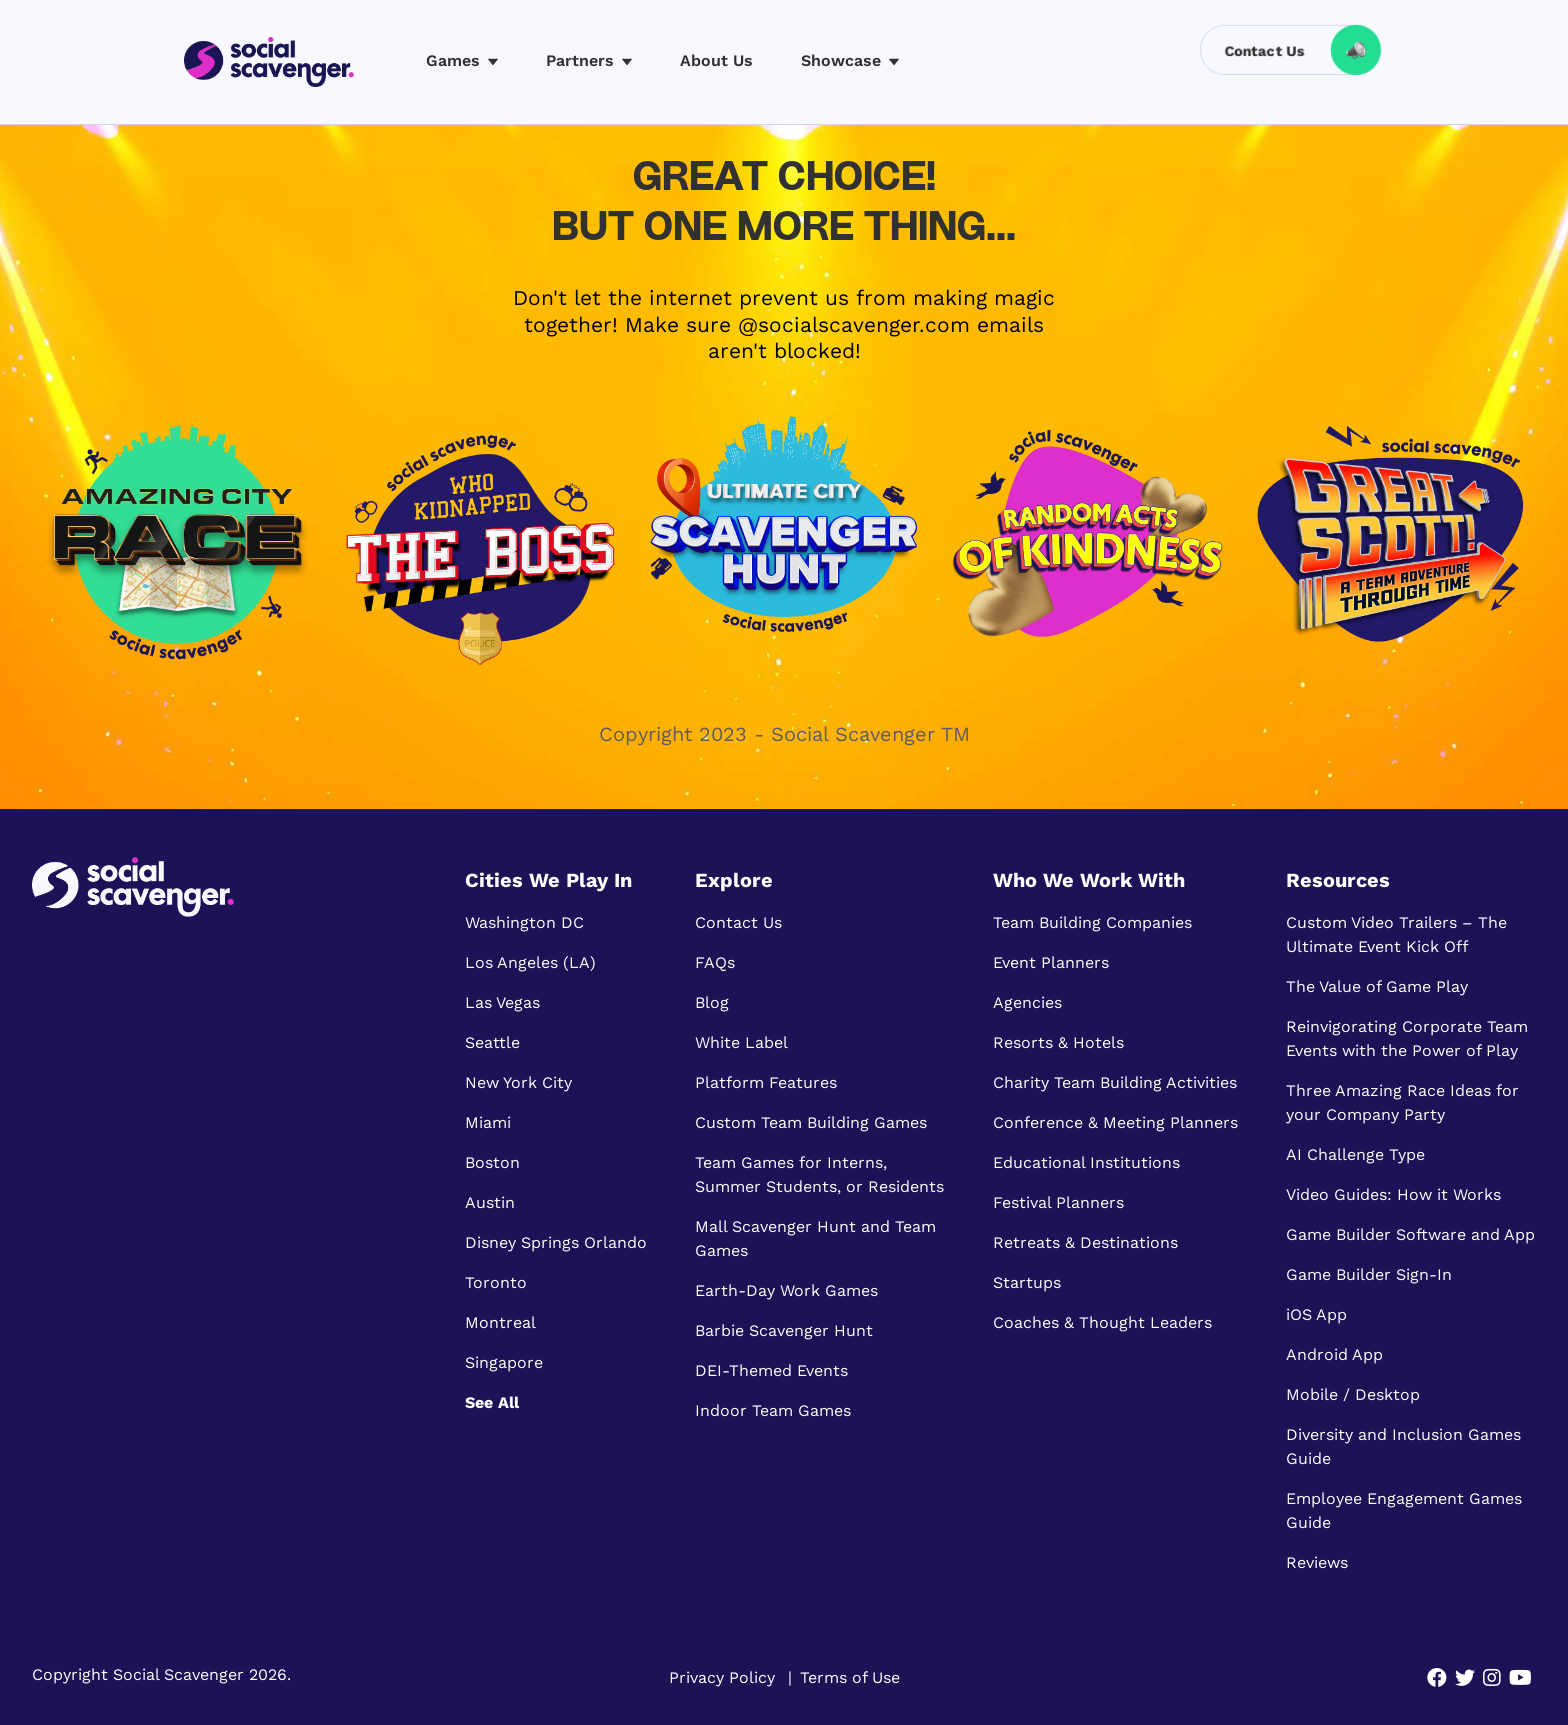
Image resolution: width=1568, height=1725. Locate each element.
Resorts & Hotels (1058, 1042)
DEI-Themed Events (771, 1370)
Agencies (1027, 1002)
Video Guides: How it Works (1393, 1194)
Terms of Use (850, 1677)
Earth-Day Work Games (786, 1290)
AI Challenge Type (1355, 1154)
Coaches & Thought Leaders (1102, 1322)
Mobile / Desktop (1353, 1394)
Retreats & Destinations (1085, 1242)
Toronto (496, 1282)
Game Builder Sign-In (1369, 1274)
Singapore (504, 1362)
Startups (1027, 1282)
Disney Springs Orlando (556, 1242)
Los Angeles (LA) (530, 962)
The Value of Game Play (1377, 986)
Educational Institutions (1086, 1162)
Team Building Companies (1092, 922)
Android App (1334, 1354)
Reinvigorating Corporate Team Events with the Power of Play (1407, 1038)
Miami (488, 1122)
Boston (492, 1162)
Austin (490, 1202)
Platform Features (766, 1082)
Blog (712, 1002)
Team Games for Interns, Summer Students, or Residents (819, 1174)
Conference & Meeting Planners (1115, 1122)
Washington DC (524, 922)
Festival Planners (1058, 1202)
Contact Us (738, 922)
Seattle (492, 1042)
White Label (741, 1042)
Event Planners (1051, 962)
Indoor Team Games (773, 1410)
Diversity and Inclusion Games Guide (1403, 1446)
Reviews (1317, 1562)
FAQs (715, 962)
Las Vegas (502, 1002)
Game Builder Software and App (1410, 1234)
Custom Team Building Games (811, 1122)
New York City (518, 1082)
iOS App (1316, 1314)
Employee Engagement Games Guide (1404, 1510)
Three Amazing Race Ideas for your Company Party (1402, 1102)
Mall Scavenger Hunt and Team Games (815, 1238)
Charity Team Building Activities (1115, 1082)
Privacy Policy (722, 1677)
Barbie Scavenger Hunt (784, 1330)
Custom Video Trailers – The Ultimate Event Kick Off (1396, 934)
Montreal (500, 1322)
